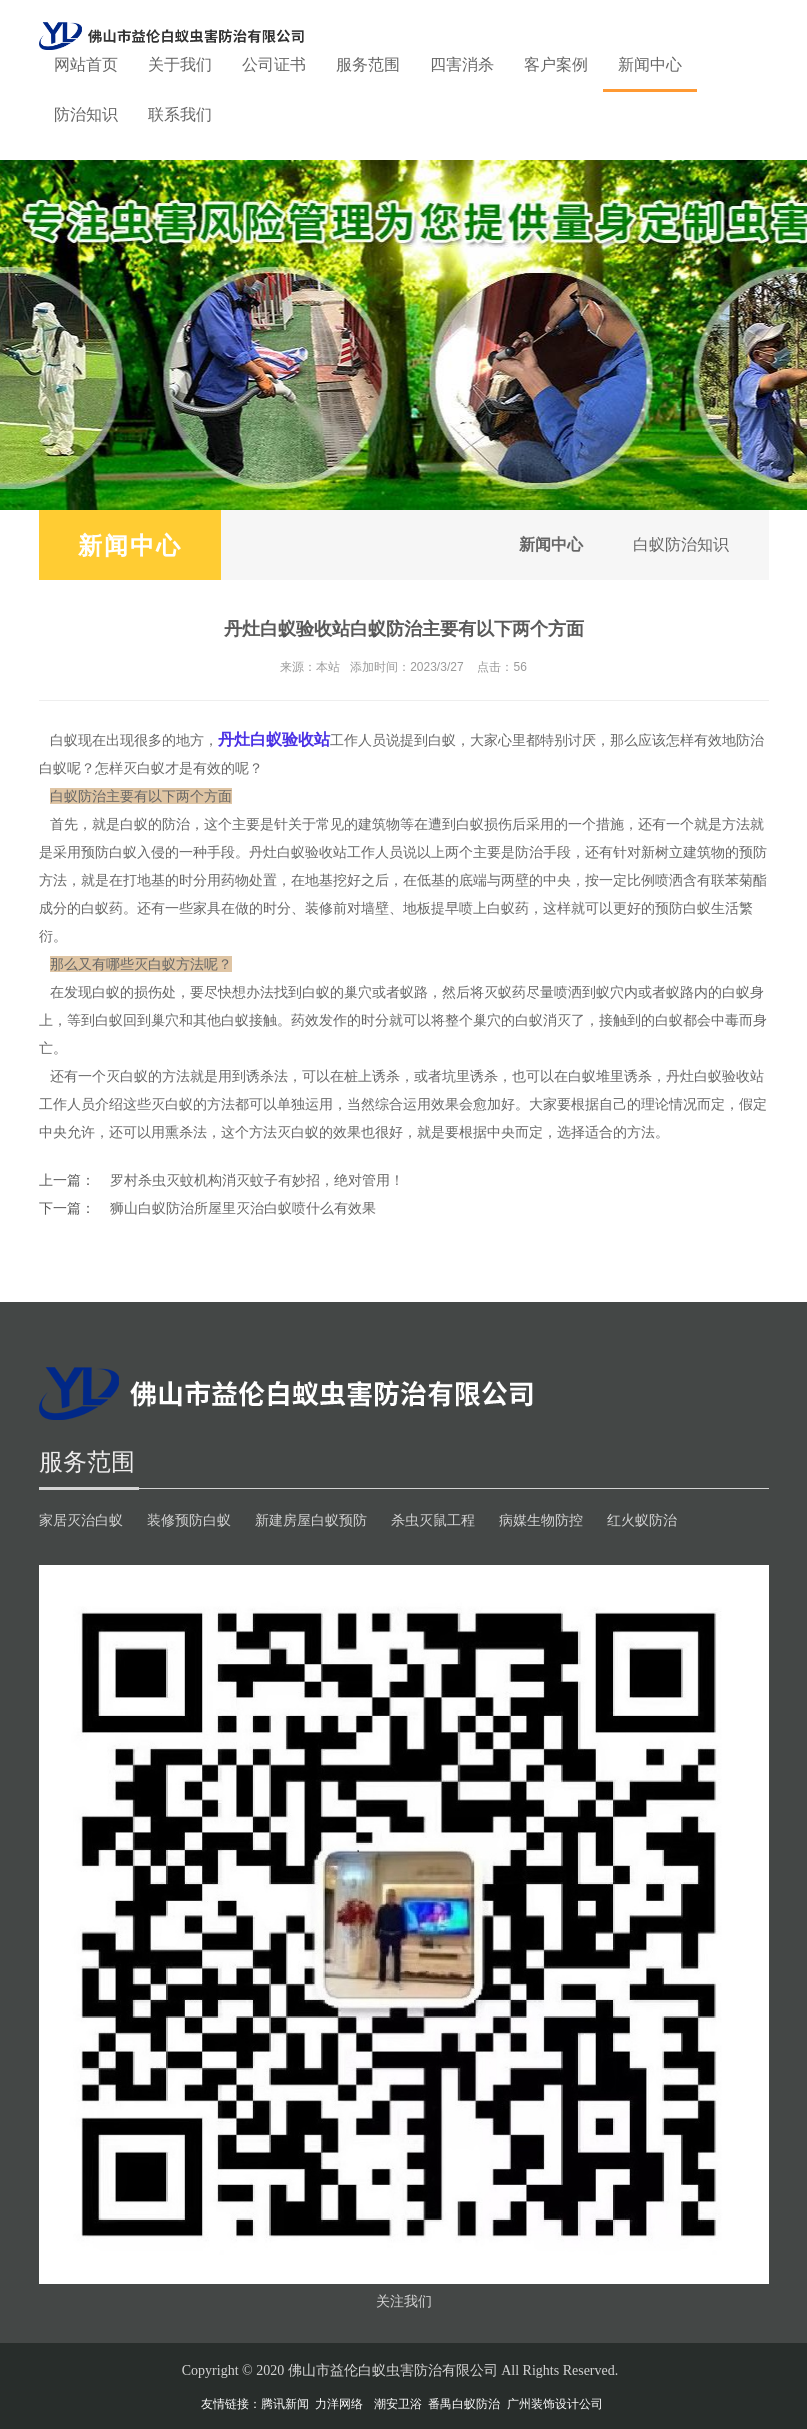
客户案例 (556, 64)
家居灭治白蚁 (81, 1520)
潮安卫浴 (398, 2404)
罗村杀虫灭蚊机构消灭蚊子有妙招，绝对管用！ (257, 1180)
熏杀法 (186, 1132)
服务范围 (368, 64)
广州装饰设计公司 (555, 2404)
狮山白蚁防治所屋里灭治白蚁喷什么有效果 (243, 1208)
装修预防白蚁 (189, 1520)
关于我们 (180, 64)
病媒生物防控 (541, 1520)
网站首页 (86, 64)
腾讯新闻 (285, 2404)
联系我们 (180, 114)
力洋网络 (339, 2404)
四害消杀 (462, 64)
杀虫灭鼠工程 (433, 1520)
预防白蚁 (109, 852)
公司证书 (274, 64)
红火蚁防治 (642, 1520)
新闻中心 (650, 64)
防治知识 (86, 114)
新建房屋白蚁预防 (311, 1520)
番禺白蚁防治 (464, 2404)
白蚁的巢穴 (337, 992)
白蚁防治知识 (681, 544)
